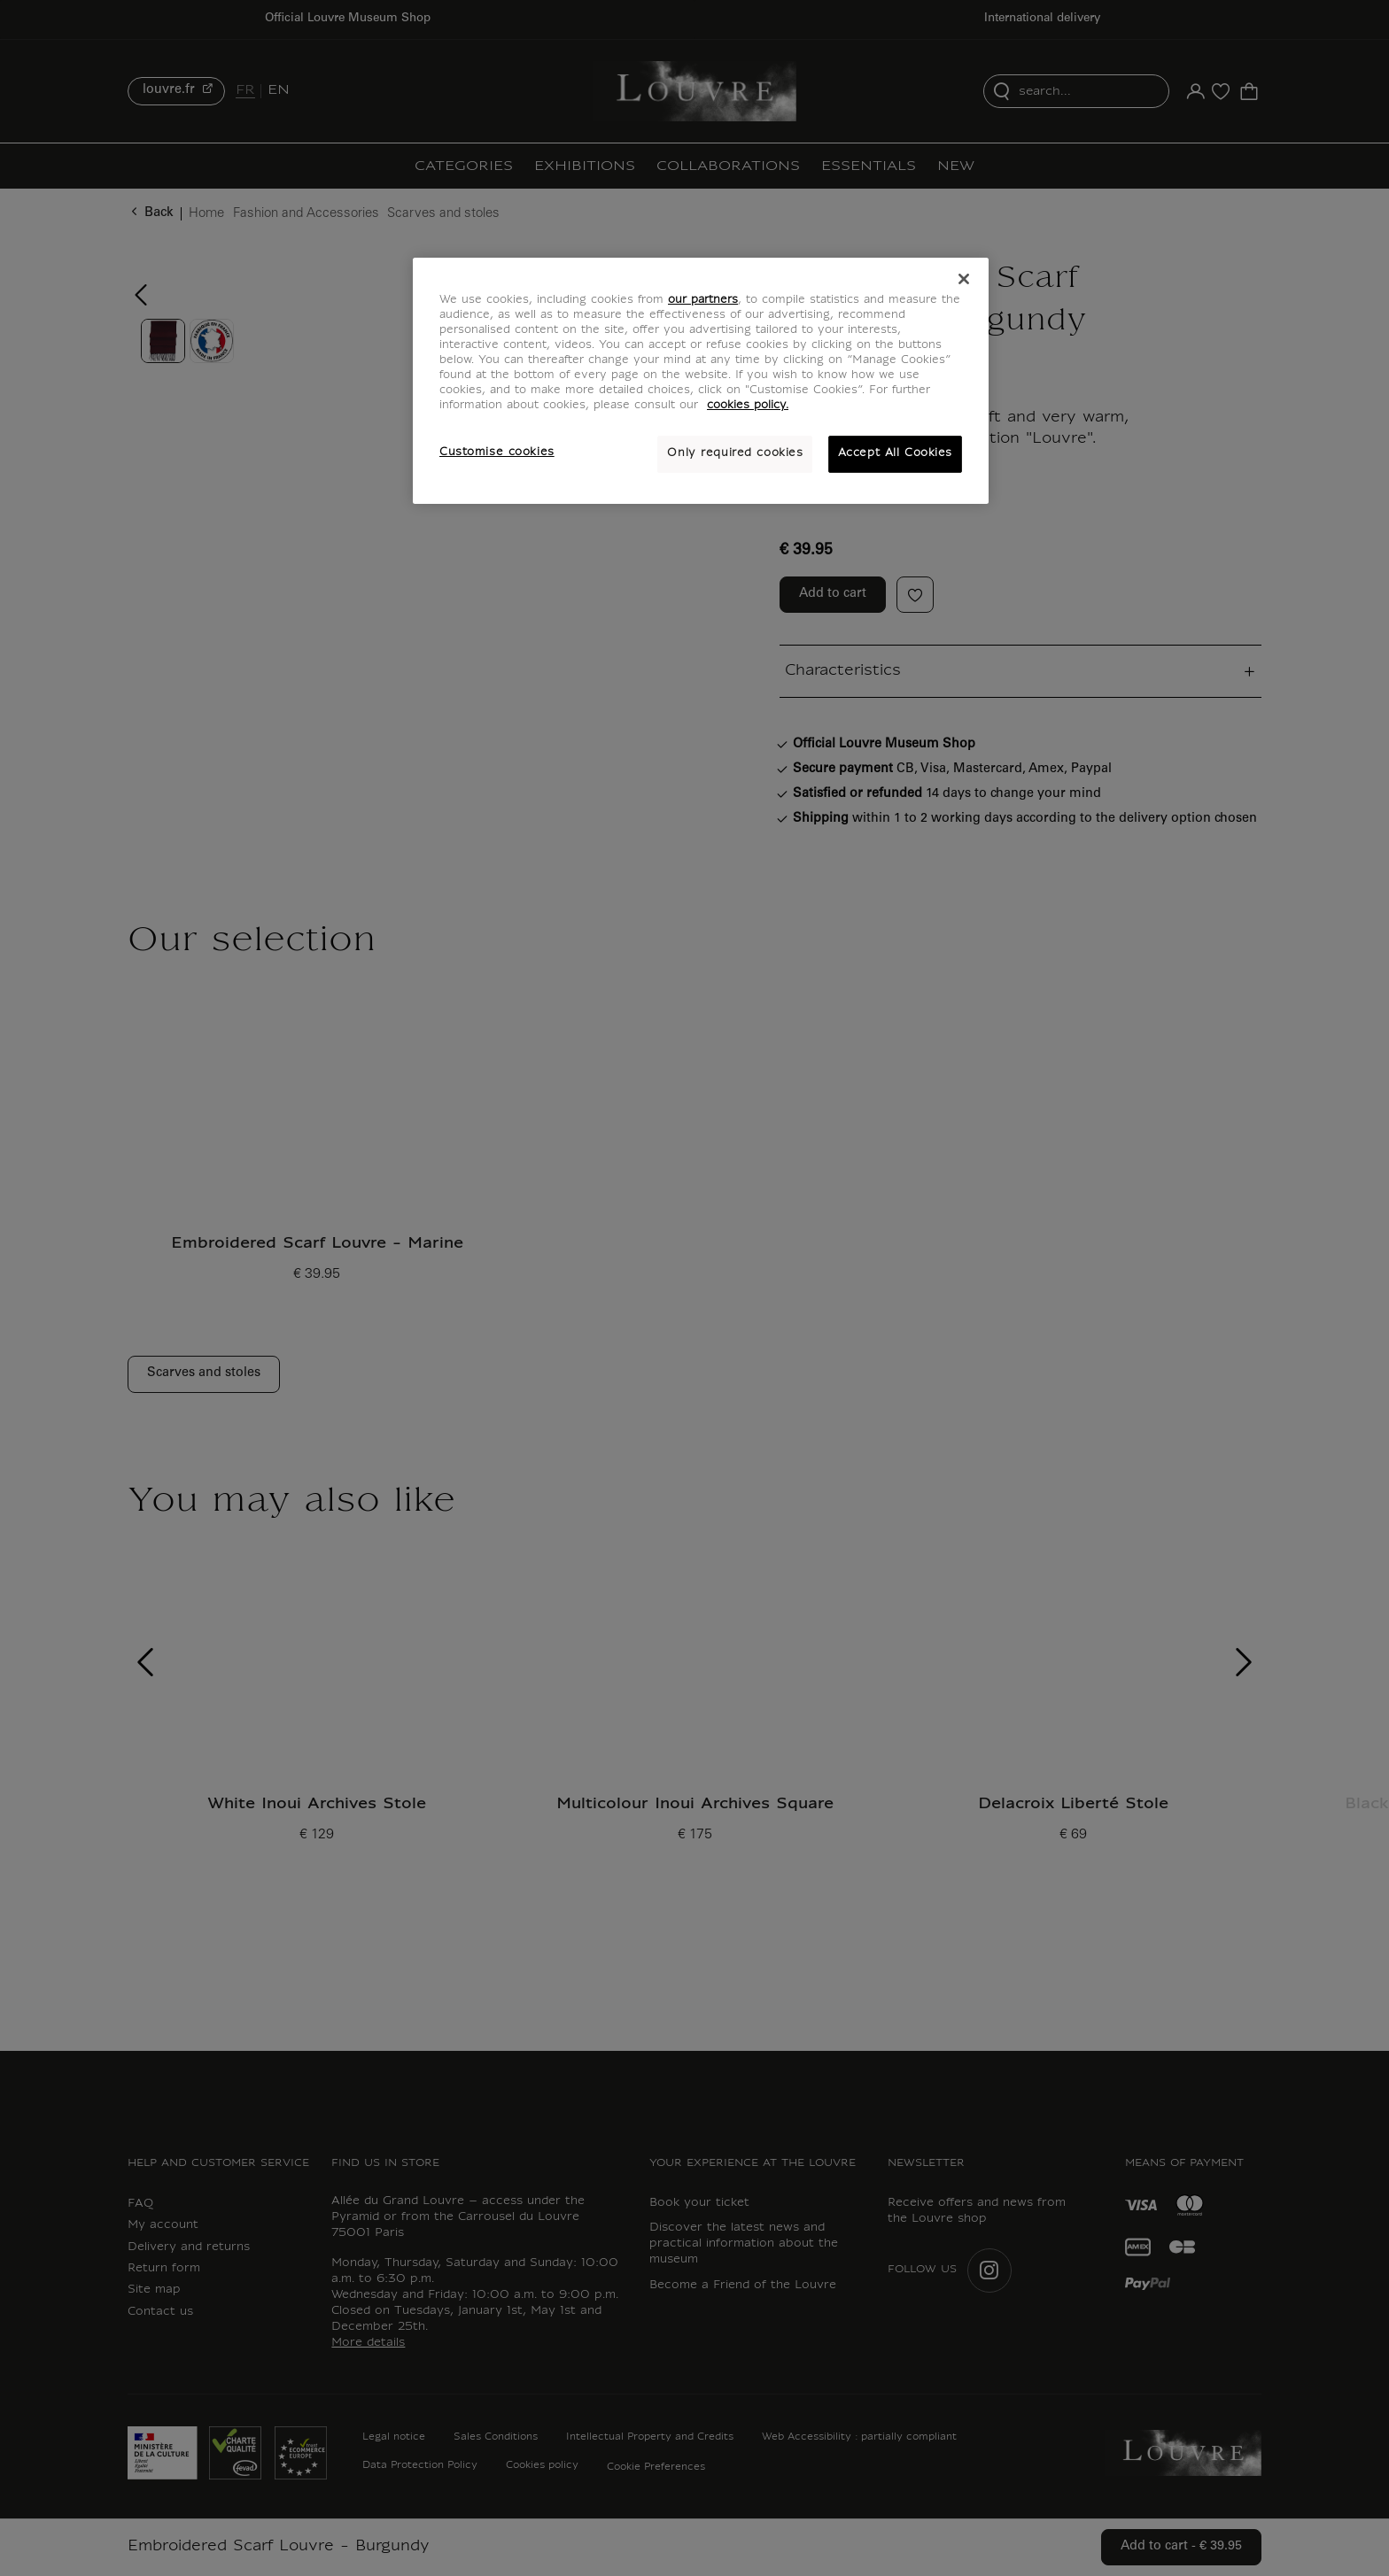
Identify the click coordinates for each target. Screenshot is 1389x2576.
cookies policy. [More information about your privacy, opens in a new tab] (747, 405)
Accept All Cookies (895, 453)
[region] (701, 381)
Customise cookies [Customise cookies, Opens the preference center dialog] (497, 452)
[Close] (963, 278)
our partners (703, 300)
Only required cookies (735, 453)
